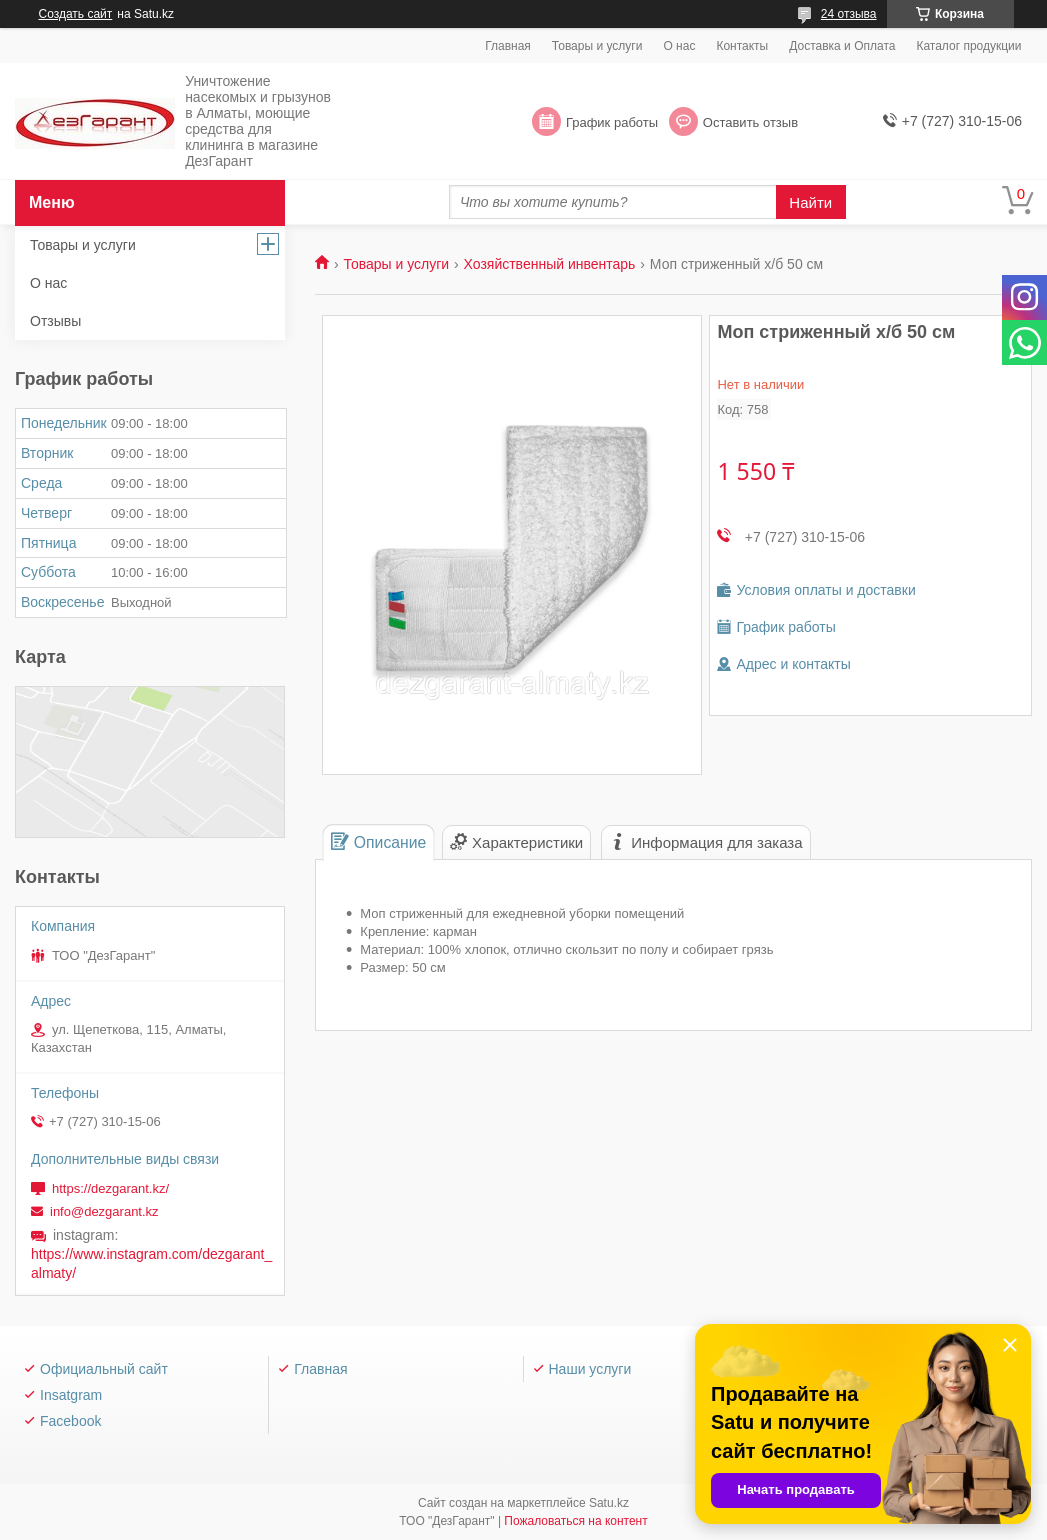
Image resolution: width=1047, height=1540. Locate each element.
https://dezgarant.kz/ (110, 1188)
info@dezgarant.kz (104, 1211)
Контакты (742, 46)
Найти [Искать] (810, 202)
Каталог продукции (968, 46)
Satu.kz (609, 1503)
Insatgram (71, 1395)
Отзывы (55, 321)
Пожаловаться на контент (575, 1521)
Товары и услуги (597, 46)
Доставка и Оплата (842, 46)
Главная (508, 46)
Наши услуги (590, 1369)
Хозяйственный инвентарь (550, 264)
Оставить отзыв (750, 122)
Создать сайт (76, 14)
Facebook (70, 1421)
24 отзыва (849, 14)
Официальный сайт (104, 1369)
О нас (679, 46)
